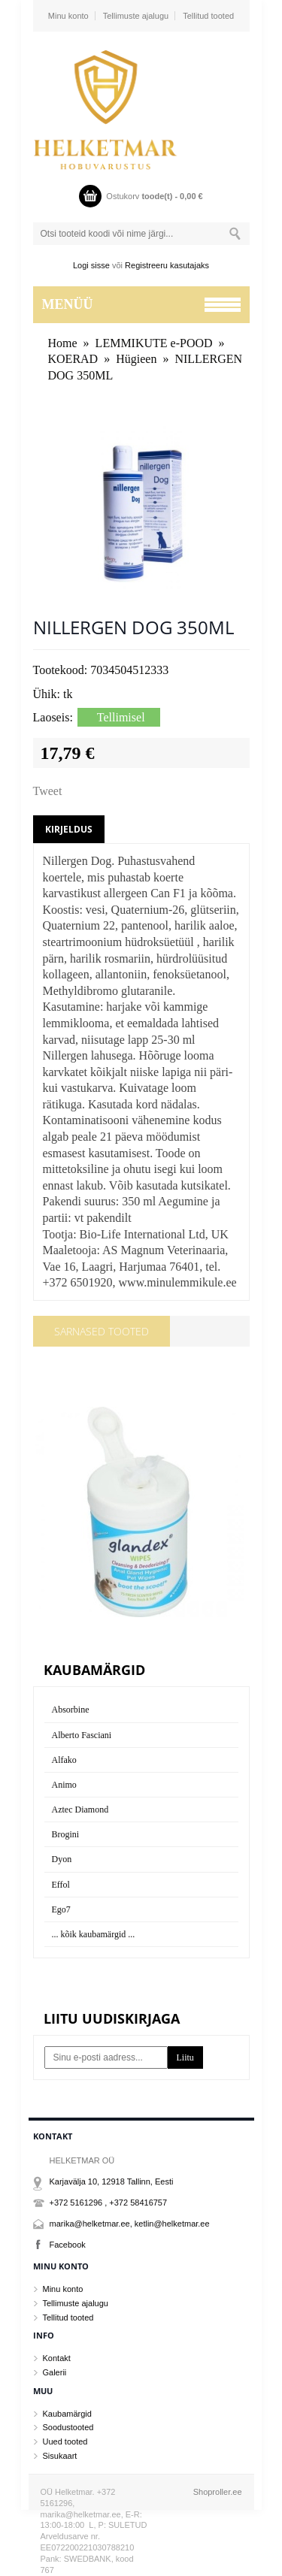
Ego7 (61, 1909)
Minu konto (68, 15)
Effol (61, 1884)
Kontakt (57, 2358)
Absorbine (70, 1709)
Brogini (66, 1834)
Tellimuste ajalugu (135, 15)
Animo (64, 1784)
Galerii (55, 2372)
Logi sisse (91, 265)
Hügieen (136, 358)
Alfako (64, 1760)
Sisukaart (60, 2455)
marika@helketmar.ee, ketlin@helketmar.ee (130, 2223)
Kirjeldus (68, 829)
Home (62, 343)
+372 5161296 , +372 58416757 (109, 2202)
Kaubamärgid (67, 2413)
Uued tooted (65, 2441)
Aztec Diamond (80, 1809)
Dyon (62, 1859)
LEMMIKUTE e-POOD (154, 343)
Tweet (47, 791)
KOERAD (73, 358)
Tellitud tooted (208, 15)
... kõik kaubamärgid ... (93, 1934)
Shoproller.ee (217, 2491)
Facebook (68, 2244)
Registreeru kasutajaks (167, 265)
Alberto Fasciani (82, 1735)
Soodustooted (68, 2427)
